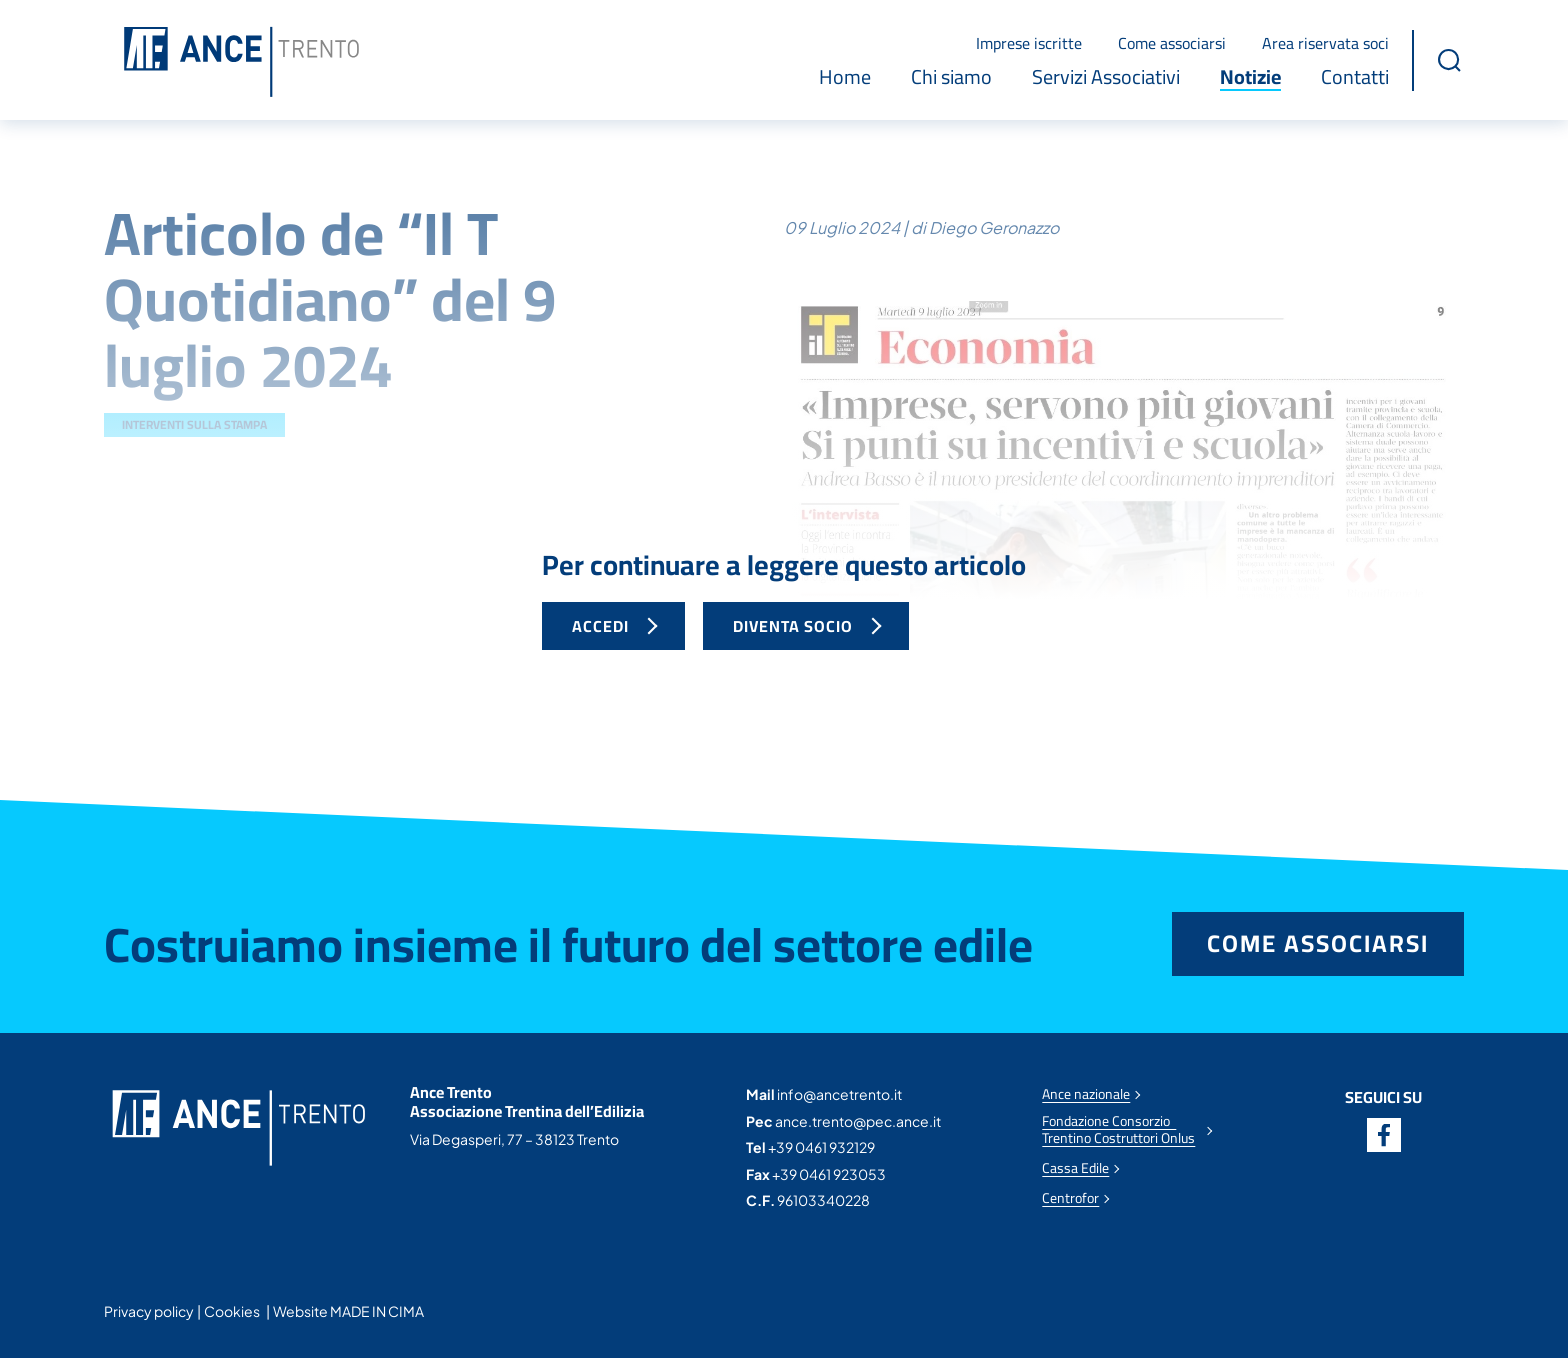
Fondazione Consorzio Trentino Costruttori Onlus (1118, 1130)
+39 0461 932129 (821, 1147)
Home (845, 77)
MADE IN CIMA (377, 1311)
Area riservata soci (1325, 43)
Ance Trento (241, 62)
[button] (1449, 60)
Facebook (1384, 1135)
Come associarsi (1172, 43)
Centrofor (1070, 1198)
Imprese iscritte (1029, 43)
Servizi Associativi (1106, 77)
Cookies (232, 1311)
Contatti (1355, 77)
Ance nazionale (1086, 1094)
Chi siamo (951, 77)
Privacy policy (149, 1311)
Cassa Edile (1075, 1168)
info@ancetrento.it (839, 1094)
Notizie (1250, 77)
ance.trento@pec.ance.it (858, 1121)
